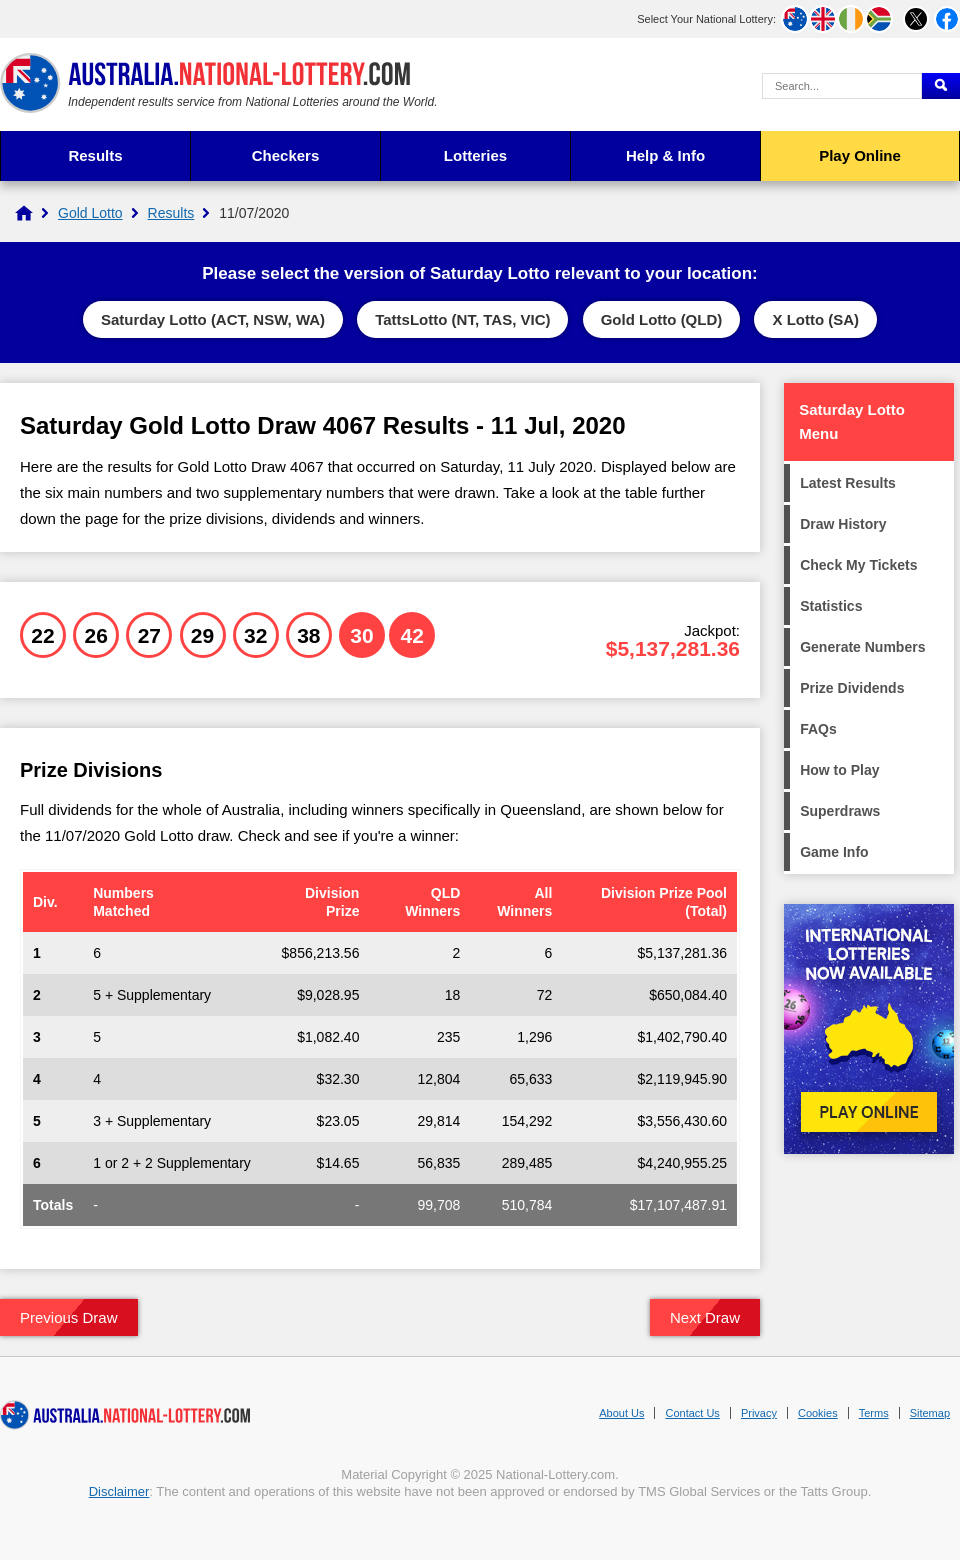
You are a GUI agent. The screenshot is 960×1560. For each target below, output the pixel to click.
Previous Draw (69, 1317)
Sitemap (930, 1413)
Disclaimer (119, 1491)
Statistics (831, 606)
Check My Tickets (858, 565)
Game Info (834, 852)
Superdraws (840, 811)
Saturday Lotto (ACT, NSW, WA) (213, 319)
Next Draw (705, 1317)
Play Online (860, 155)
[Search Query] (842, 86)
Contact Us (692, 1413)
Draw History (843, 524)
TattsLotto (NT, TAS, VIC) (462, 319)
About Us (621, 1413)
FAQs (818, 729)
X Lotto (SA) (815, 319)
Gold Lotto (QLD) (662, 319)
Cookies (818, 1413)
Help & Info (665, 155)
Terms (874, 1413)
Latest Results (848, 483)
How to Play (839, 770)
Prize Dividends (852, 688)
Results (95, 155)
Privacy (759, 1413)
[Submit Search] (941, 86)
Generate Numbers (862, 647)
